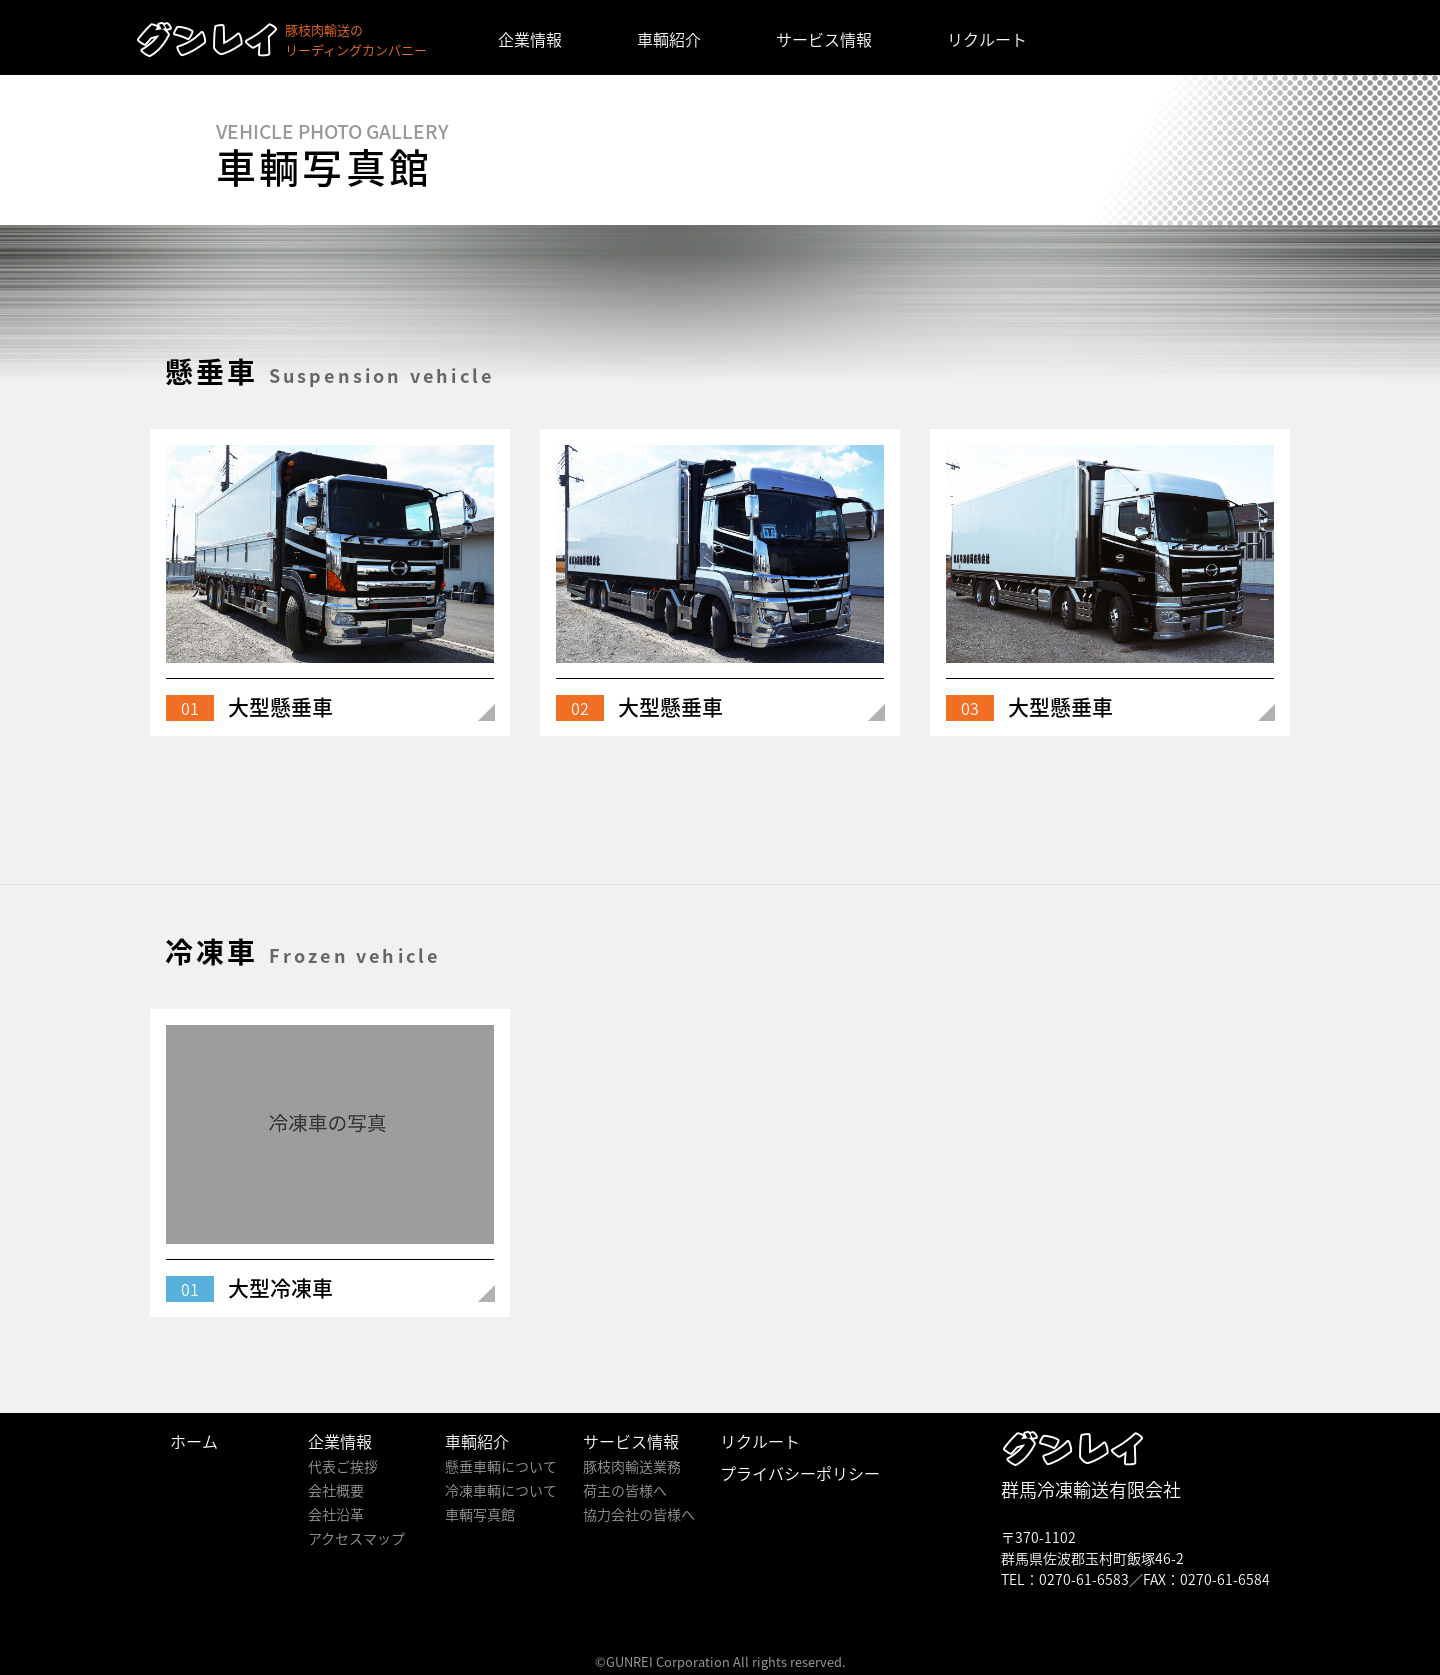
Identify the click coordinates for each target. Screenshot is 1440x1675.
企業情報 (530, 39)
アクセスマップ (356, 1538)
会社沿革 (336, 1514)
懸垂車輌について (501, 1466)
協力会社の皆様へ (639, 1514)
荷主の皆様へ (625, 1490)
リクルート (987, 39)
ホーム (194, 1441)
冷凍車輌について (501, 1490)
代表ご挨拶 (343, 1466)
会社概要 (336, 1490)
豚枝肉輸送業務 (632, 1466)
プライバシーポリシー (800, 1473)
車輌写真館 (480, 1514)
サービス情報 (824, 39)
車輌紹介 (669, 39)
